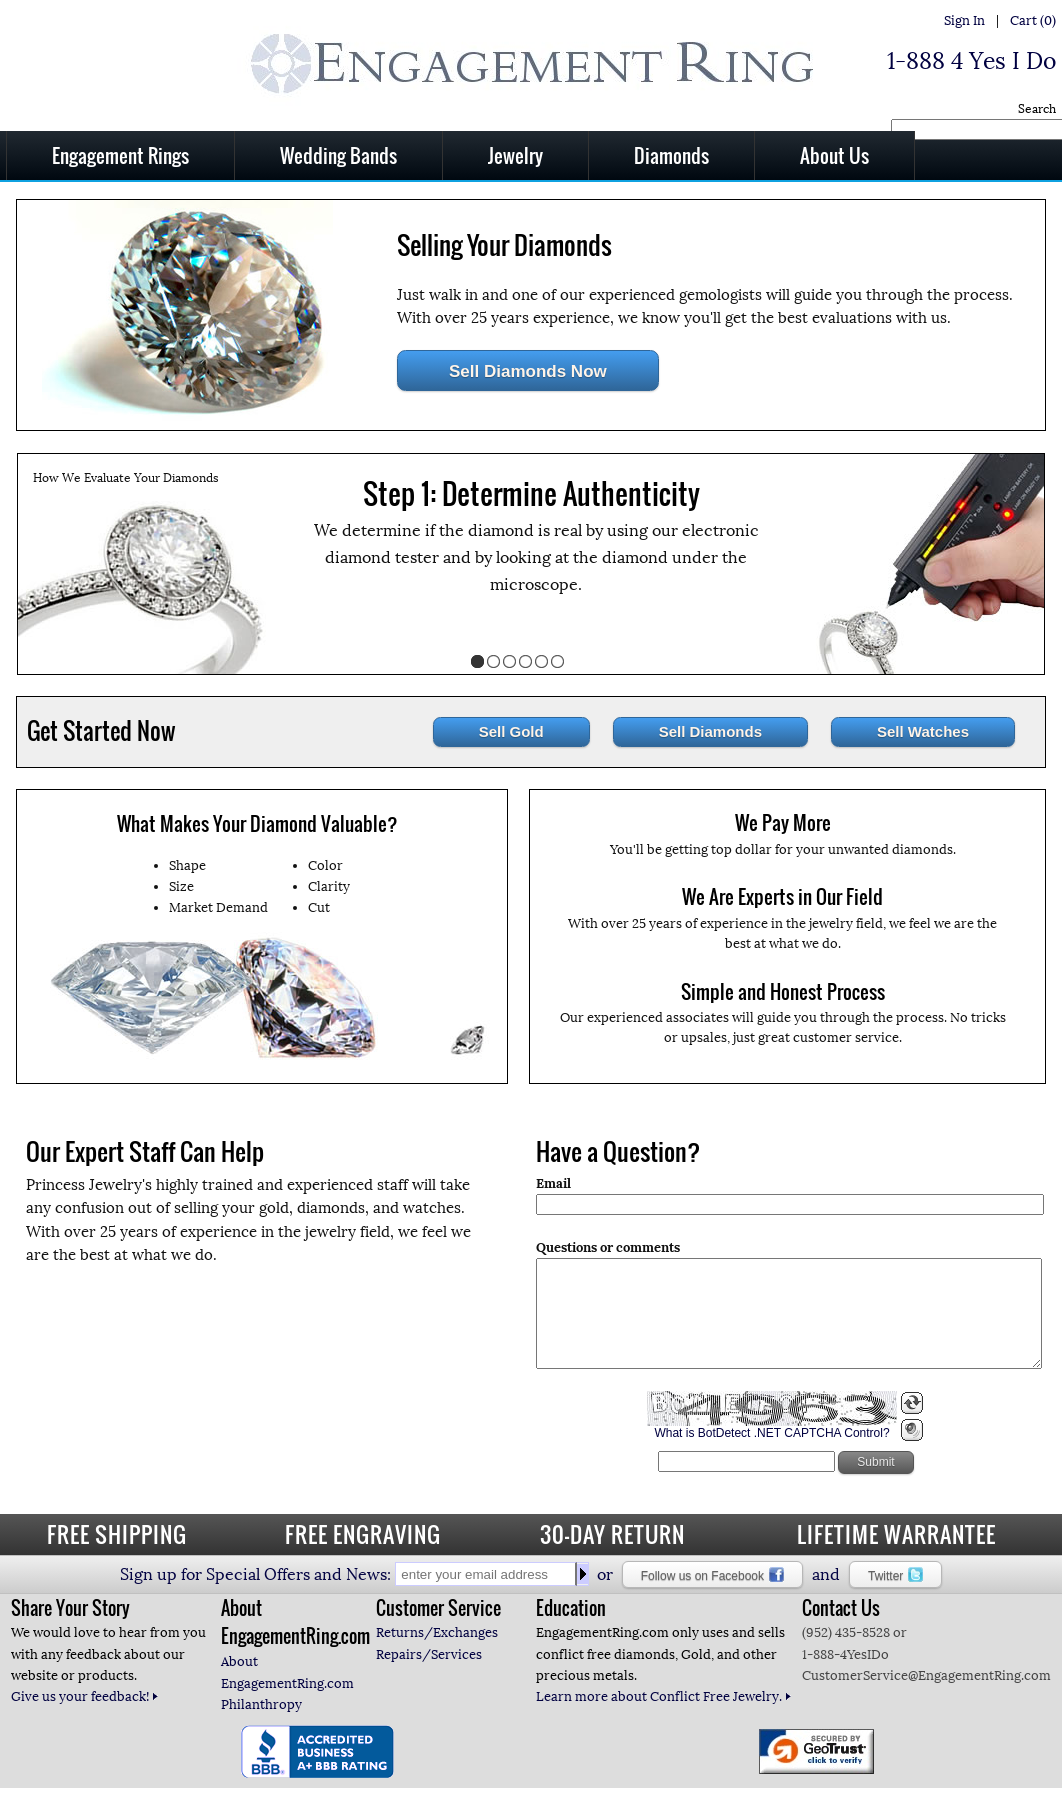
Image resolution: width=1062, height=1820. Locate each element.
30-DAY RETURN (612, 1534)
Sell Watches (923, 731)
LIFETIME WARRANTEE (896, 1534)
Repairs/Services (429, 1654)
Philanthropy (261, 1704)
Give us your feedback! (85, 1696)
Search (1037, 109)
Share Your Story (70, 1608)
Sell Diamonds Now (528, 371)
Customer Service (438, 1608)
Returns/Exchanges (437, 1632)
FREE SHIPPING (117, 1534)
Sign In (964, 20)
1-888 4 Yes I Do (971, 61)
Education (571, 1608)
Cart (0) (1033, 20)
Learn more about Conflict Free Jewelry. (664, 1696)
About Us (834, 155)
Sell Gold (511, 731)
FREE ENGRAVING (363, 1534)
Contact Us (841, 1608)
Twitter (895, 1575)
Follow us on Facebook (712, 1575)
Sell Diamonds (710, 731)
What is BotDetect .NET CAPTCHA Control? (771, 1454)
